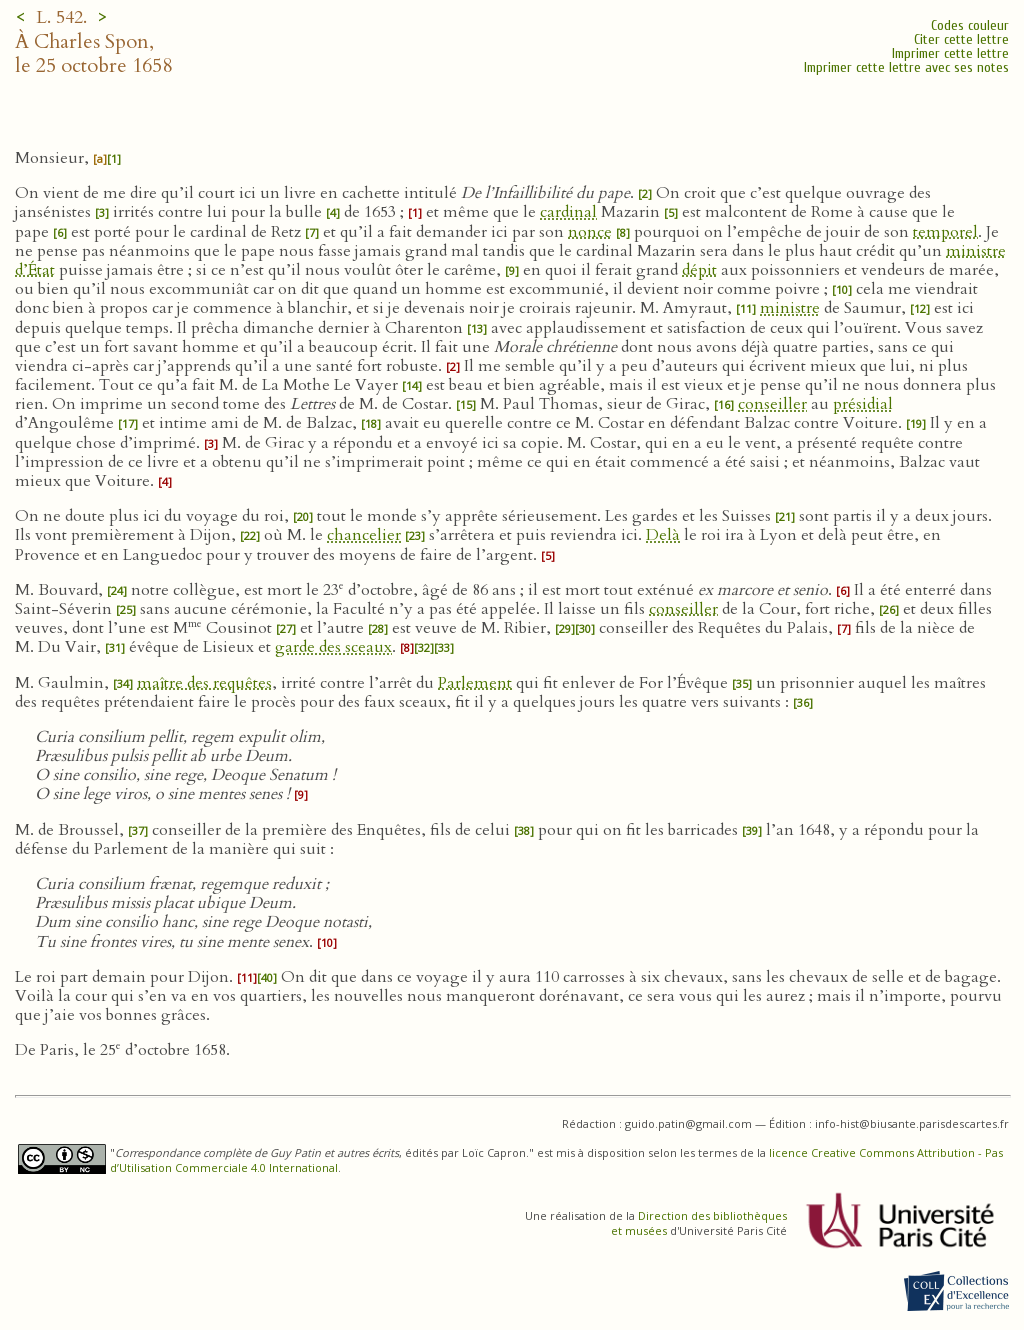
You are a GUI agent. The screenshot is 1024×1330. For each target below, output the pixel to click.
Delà (663, 535)
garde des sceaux (333, 647)
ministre (790, 308)
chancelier (364, 535)
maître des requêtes (204, 683)
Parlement (475, 683)
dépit (699, 270)
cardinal (568, 212)
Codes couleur (970, 25)
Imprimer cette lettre (950, 53)
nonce (590, 232)
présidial (863, 404)
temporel (945, 232)
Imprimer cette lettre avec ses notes (906, 67)
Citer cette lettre (961, 39)
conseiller (772, 404)
